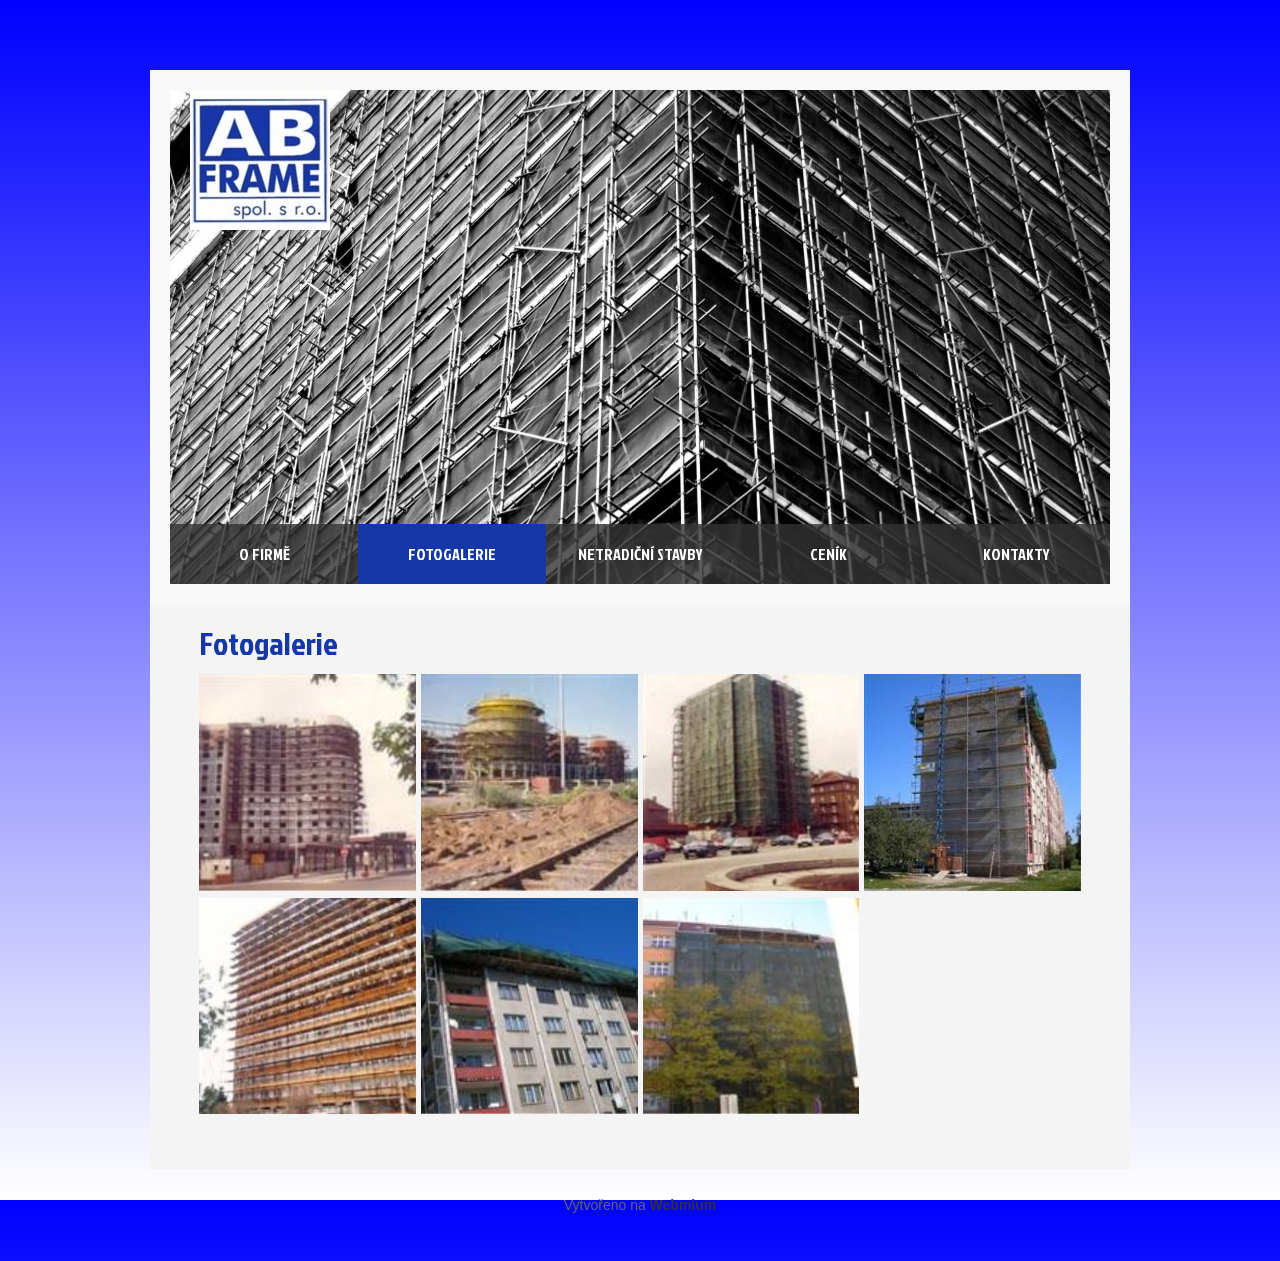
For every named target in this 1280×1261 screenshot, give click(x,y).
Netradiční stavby (640, 554)
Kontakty (1016, 554)
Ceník (828, 554)
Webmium (683, 1205)
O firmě (264, 554)
